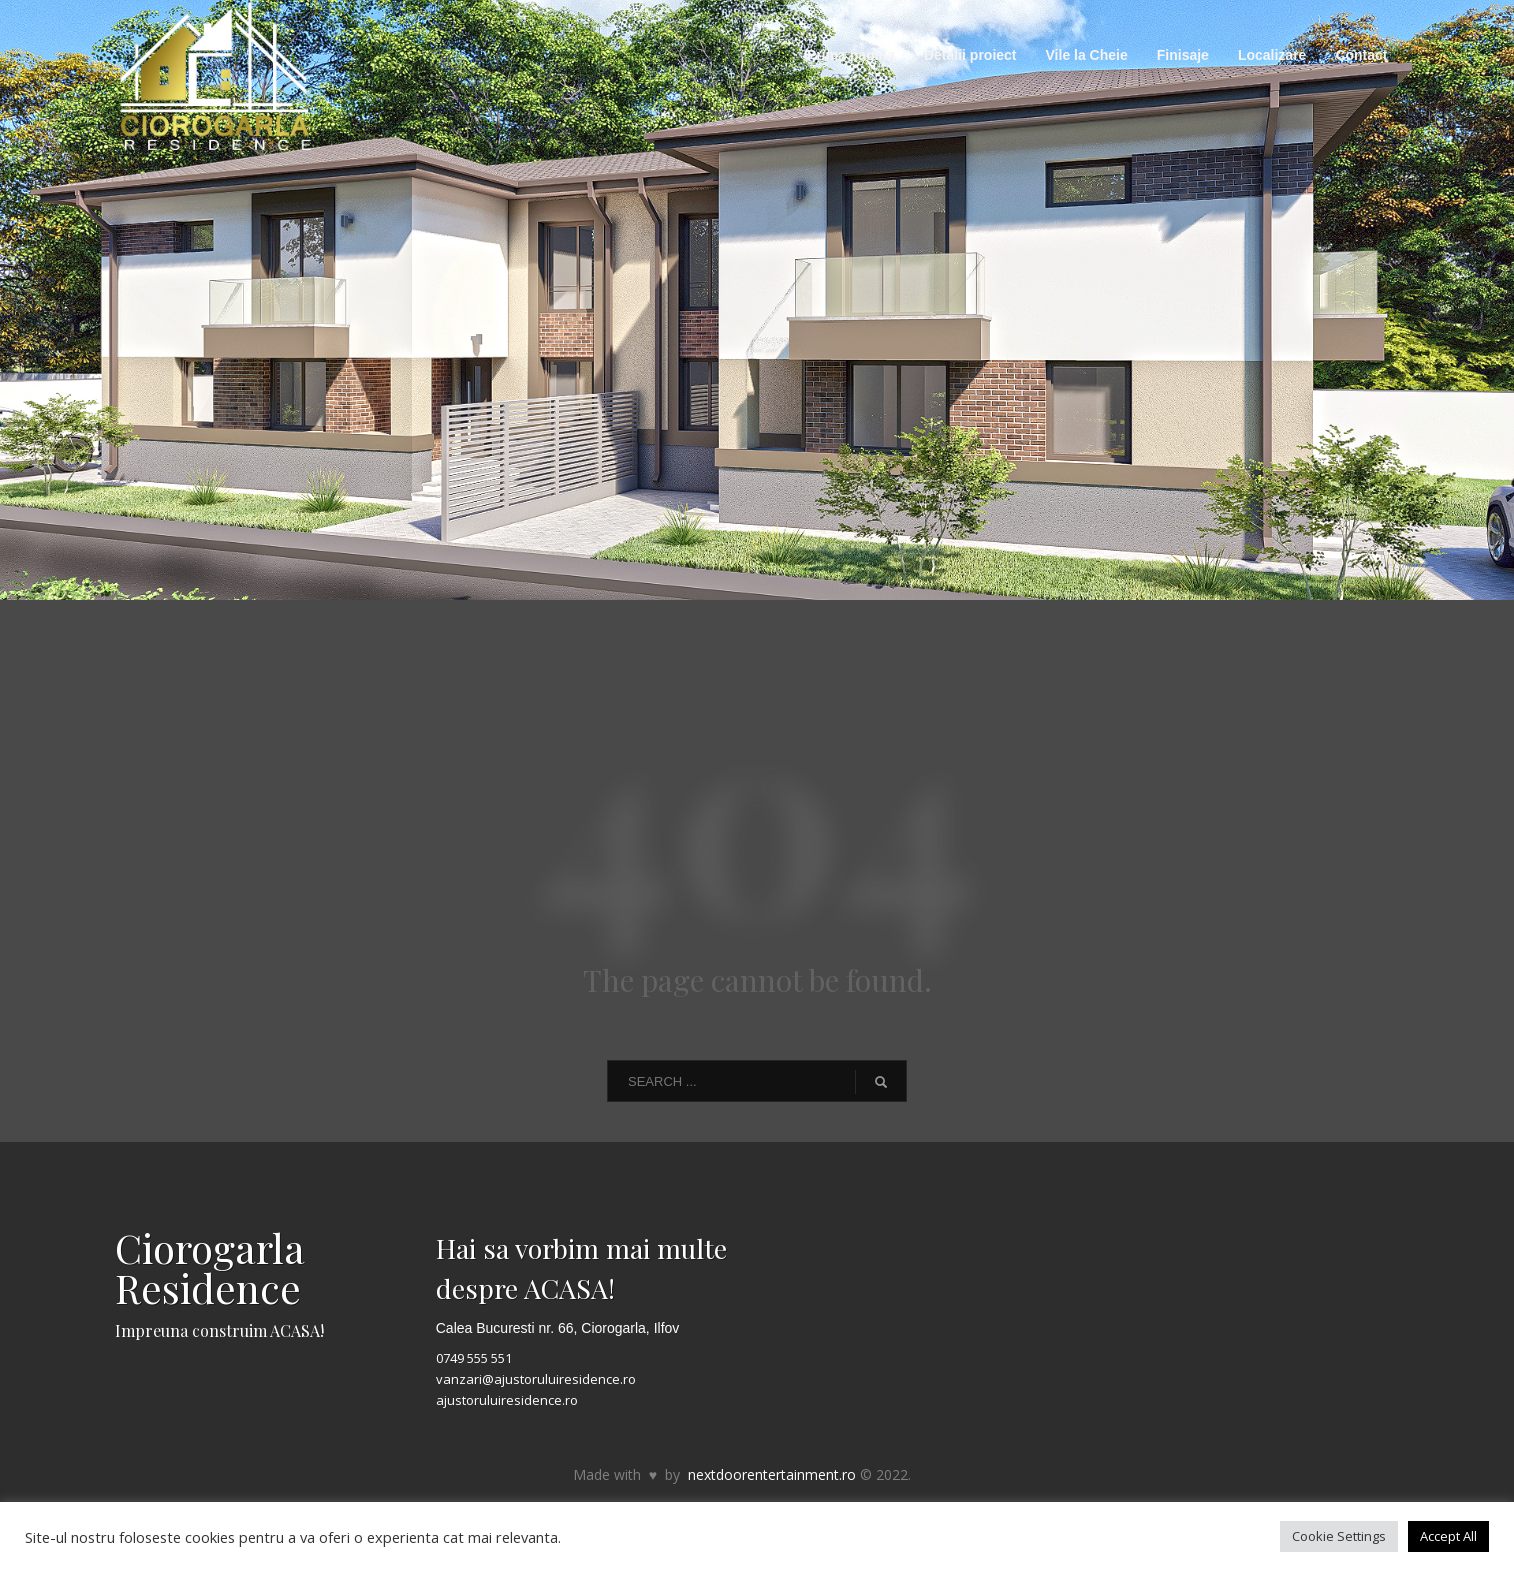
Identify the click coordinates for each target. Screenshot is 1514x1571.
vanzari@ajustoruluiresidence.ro (536, 1379)
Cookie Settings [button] (1339, 1536)
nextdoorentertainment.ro (772, 1474)
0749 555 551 (474, 1358)
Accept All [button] (1448, 1536)
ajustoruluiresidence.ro (507, 1400)
